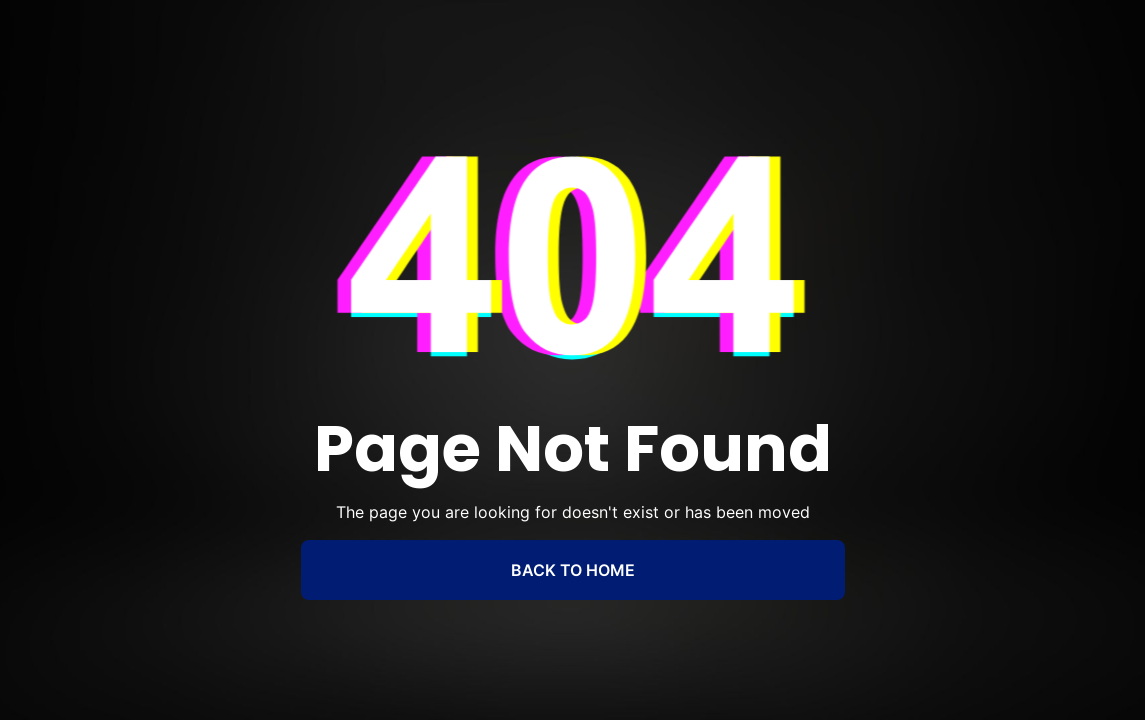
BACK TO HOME (573, 570)
